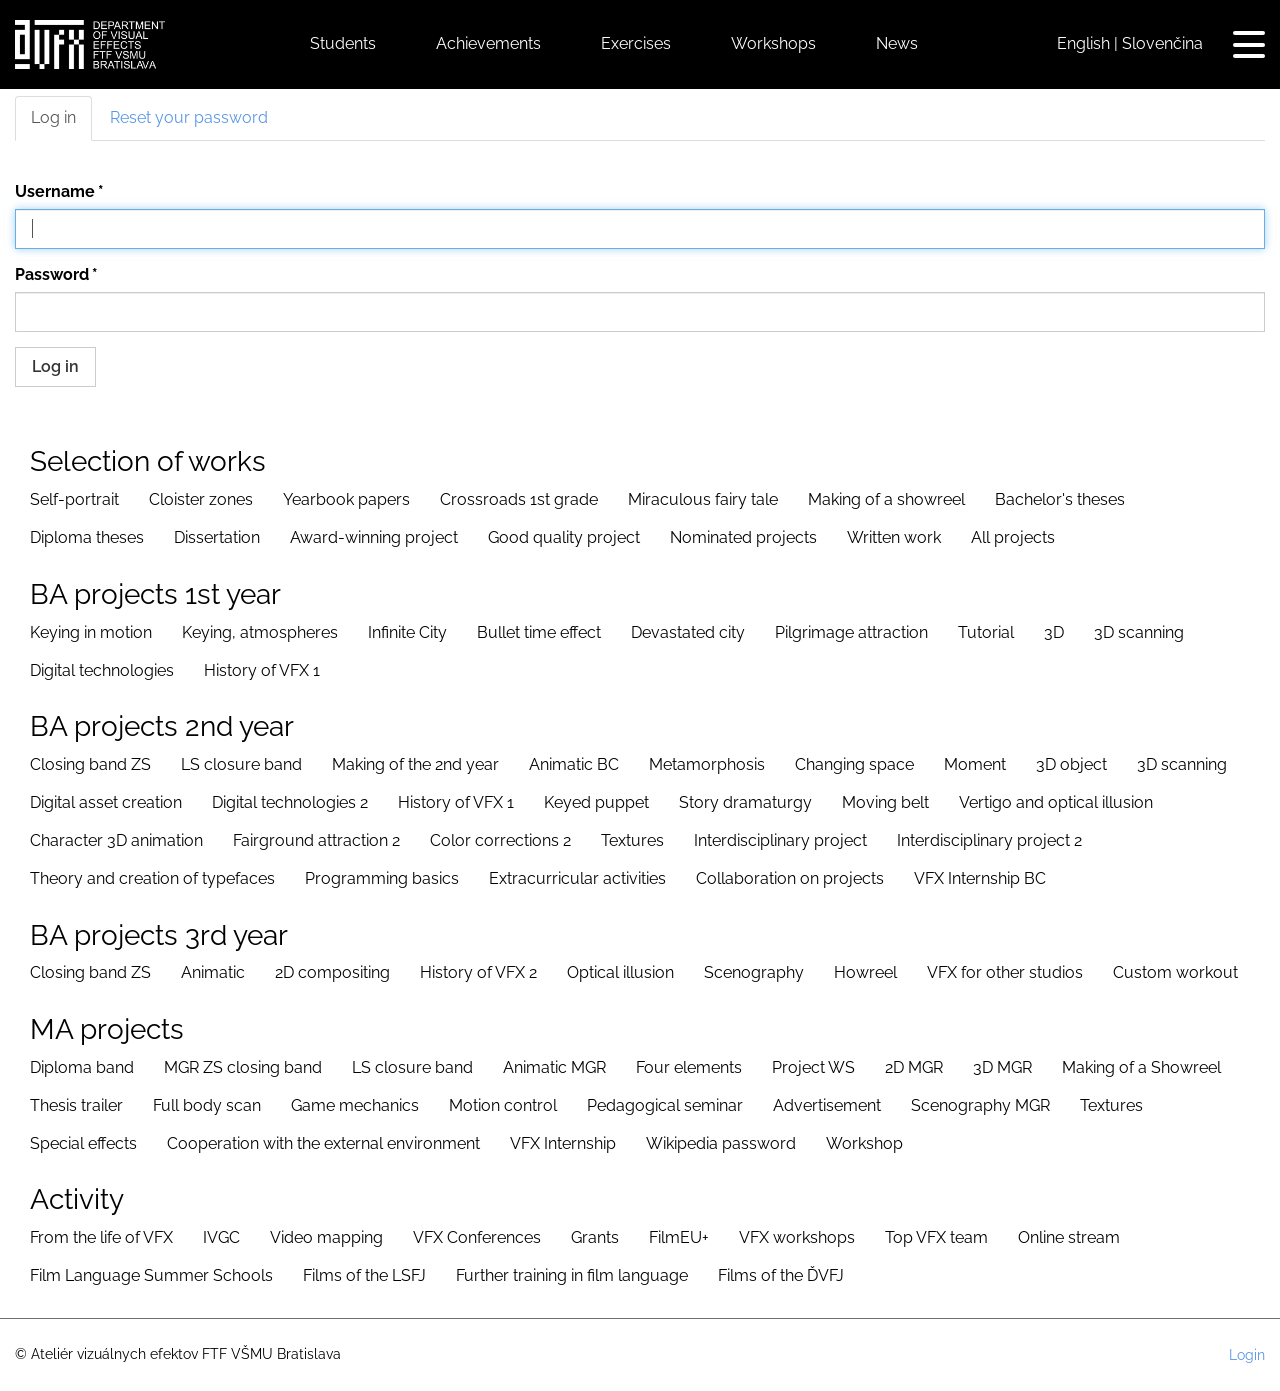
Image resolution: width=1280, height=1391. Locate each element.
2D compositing (332, 972)
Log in (53, 117)
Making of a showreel (886, 499)
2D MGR (914, 1067)
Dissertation (217, 537)
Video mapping (326, 1237)
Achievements (488, 43)
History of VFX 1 (262, 670)
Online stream (1069, 1237)
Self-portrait (74, 499)
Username (55, 191)
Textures (632, 840)
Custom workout (1175, 972)
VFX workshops (797, 1237)
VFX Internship (563, 1143)
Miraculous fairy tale (703, 499)
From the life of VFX (101, 1237)
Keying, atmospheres (260, 632)
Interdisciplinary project (780, 840)
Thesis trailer (76, 1105)
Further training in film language (572, 1275)
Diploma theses (87, 537)
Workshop (864, 1143)
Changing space (854, 764)
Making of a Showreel (1141, 1067)
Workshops (773, 43)
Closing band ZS (90, 764)
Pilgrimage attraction (851, 632)
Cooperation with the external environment (323, 1143)
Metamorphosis (707, 764)
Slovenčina (1162, 43)
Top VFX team (936, 1237)
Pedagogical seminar (665, 1105)
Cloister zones (201, 499)
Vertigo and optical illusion (1056, 802)
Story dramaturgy (745, 802)
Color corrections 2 (500, 840)
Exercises (636, 43)
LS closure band (241, 764)
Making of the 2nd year (415, 764)
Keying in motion (91, 632)
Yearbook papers (346, 499)
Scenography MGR (980, 1105)
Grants (595, 1237)
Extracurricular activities (577, 878)
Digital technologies (102, 670)
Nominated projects (743, 537)
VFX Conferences (477, 1237)
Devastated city (688, 632)
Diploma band (82, 1067)
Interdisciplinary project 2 (989, 840)
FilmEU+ (679, 1237)
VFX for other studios (1005, 972)
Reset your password (189, 117)
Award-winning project (374, 537)
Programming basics (382, 878)
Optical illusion (620, 972)
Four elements (689, 1067)
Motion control (503, 1105)
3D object (1071, 764)
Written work (894, 537)
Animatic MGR (554, 1067)
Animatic (213, 972)
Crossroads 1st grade (519, 499)
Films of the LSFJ (364, 1275)
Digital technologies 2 (290, 802)
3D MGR (1002, 1067)
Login (1247, 1355)
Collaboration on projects (790, 878)
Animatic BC (574, 764)
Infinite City (407, 632)
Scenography (754, 972)
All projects (1013, 537)
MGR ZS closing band (243, 1067)
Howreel (865, 972)
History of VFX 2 (478, 972)
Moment (975, 764)
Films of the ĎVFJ (781, 1275)
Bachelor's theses (1060, 499)
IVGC (221, 1237)
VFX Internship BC (980, 878)
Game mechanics (355, 1105)
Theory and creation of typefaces (152, 878)
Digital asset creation (106, 802)
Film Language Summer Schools (151, 1275)
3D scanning (1139, 632)
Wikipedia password (721, 1143)
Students (343, 43)
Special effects (83, 1143)
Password (52, 274)
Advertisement (827, 1105)
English (1083, 43)
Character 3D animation (116, 840)
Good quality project (564, 537)
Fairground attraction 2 (316, 840)
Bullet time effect (539, 632)
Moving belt (885, 802)
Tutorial (986, 632)
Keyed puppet (596, 802)
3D (1054, 632)
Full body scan (207, 1105)
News (897, 43)
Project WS (813, 1067)
